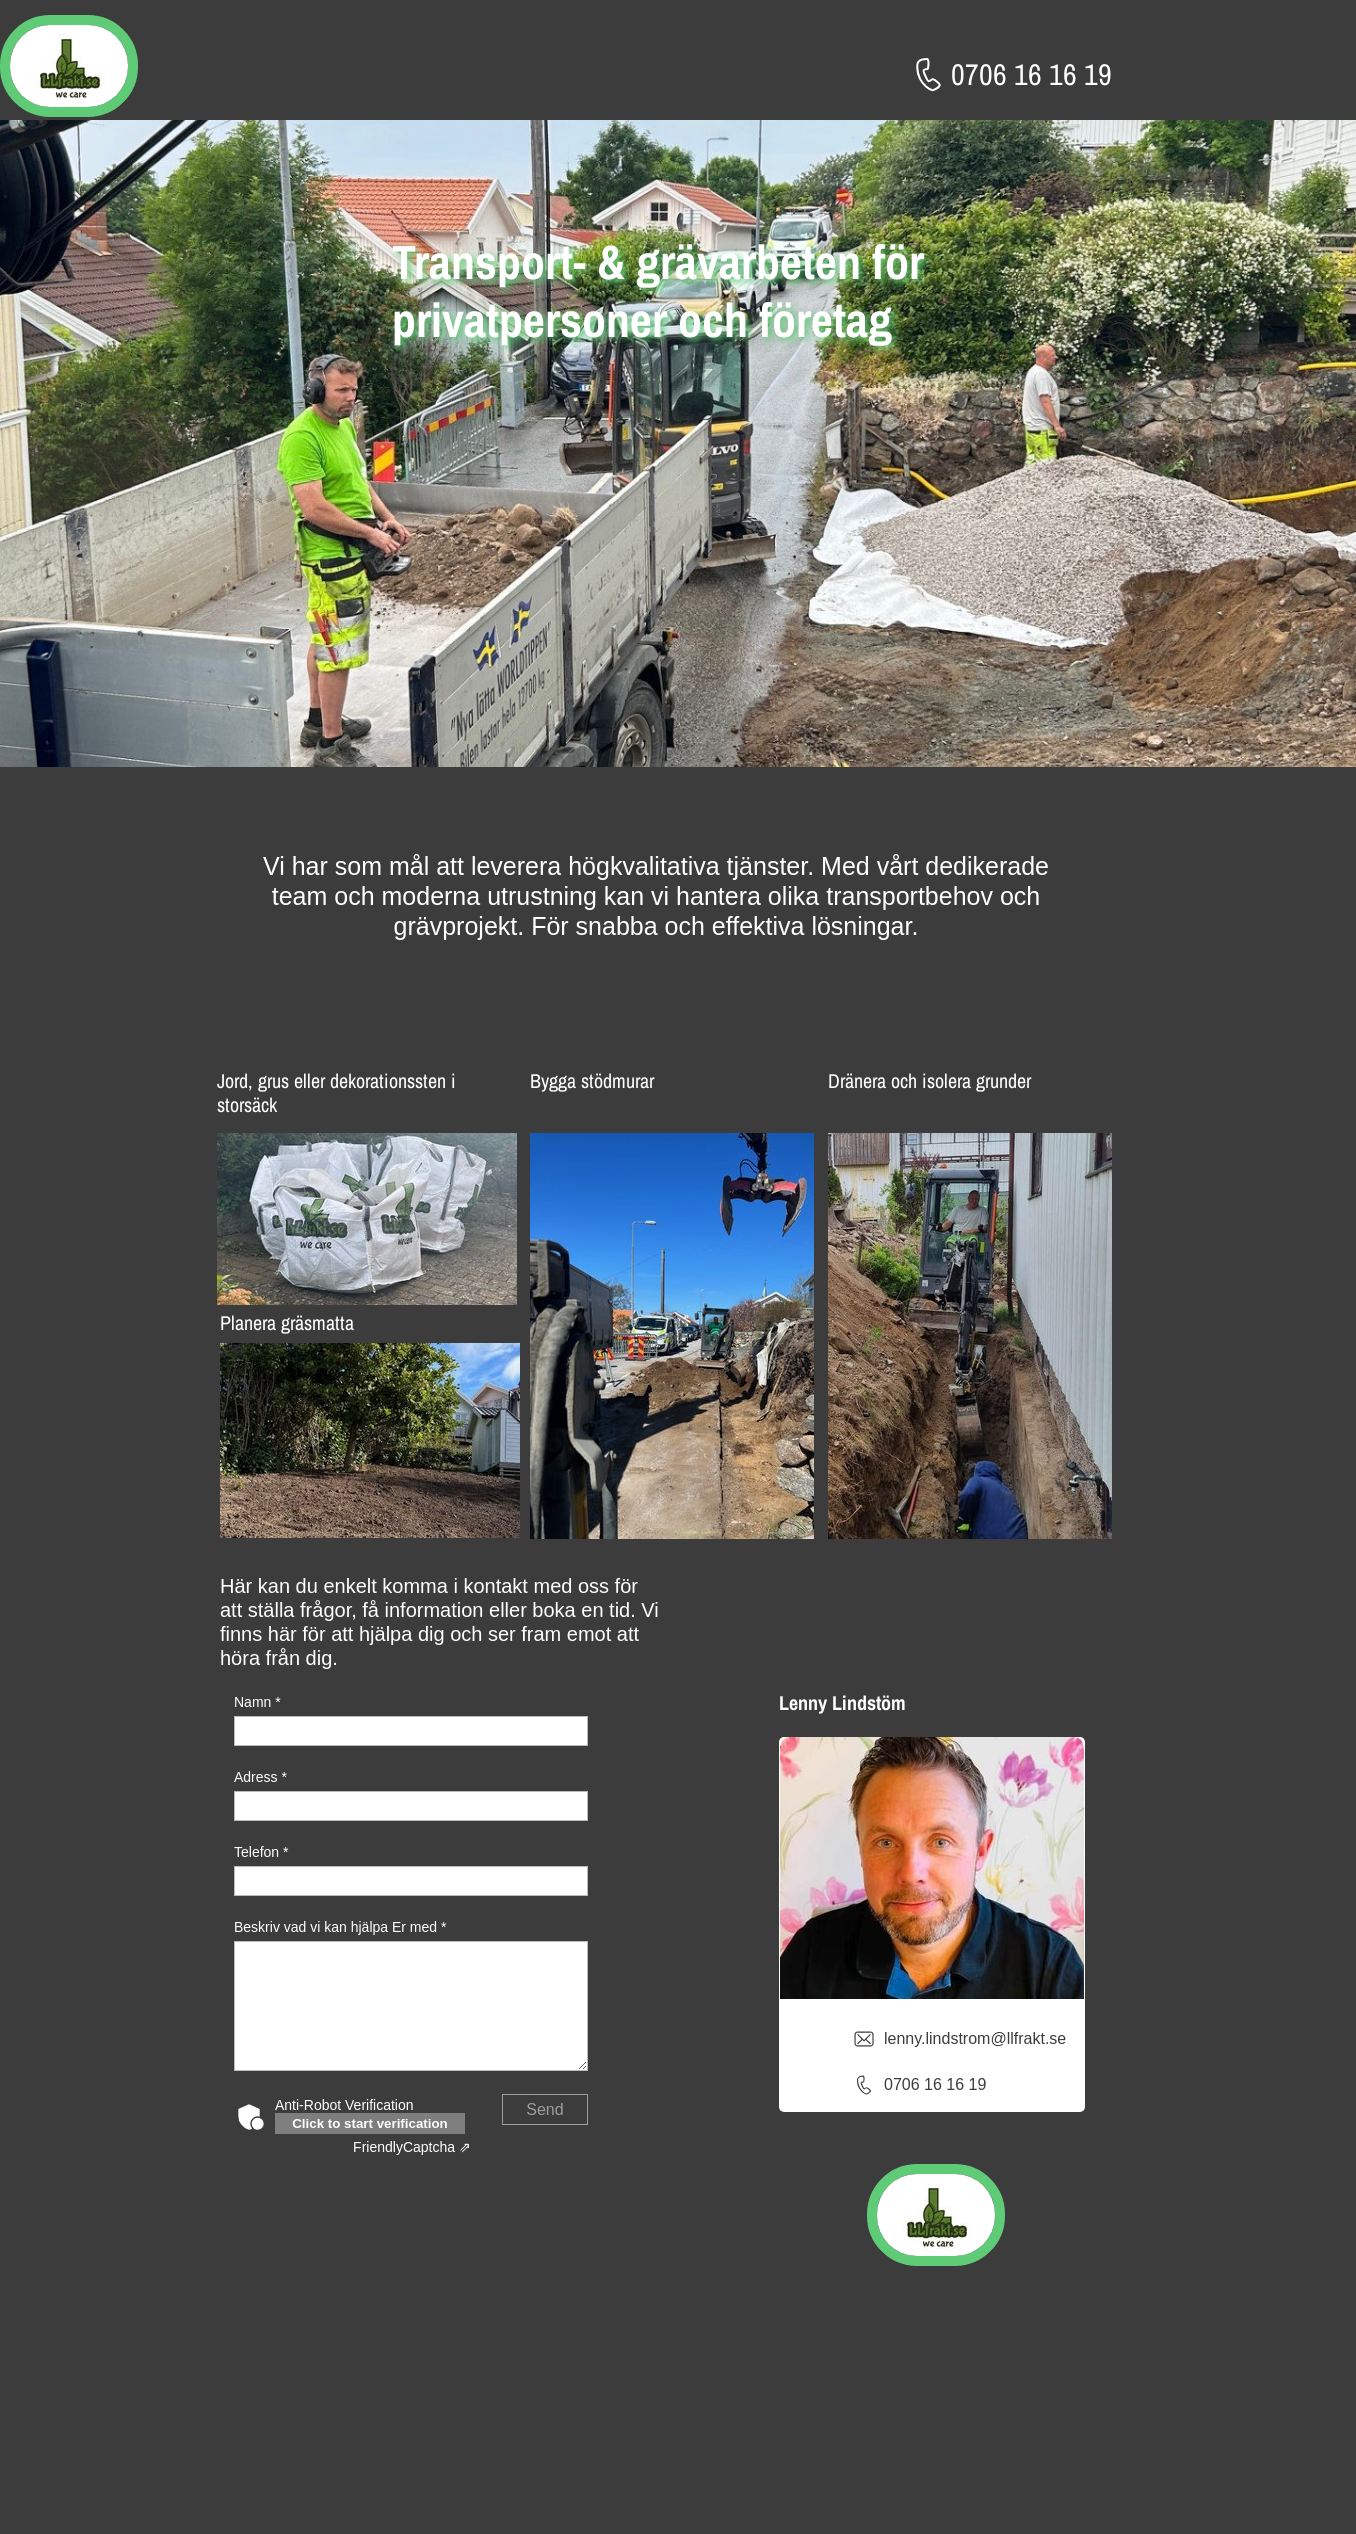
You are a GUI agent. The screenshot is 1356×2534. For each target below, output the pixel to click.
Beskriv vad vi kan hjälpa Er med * (340, 1927)
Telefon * (261, 1852)
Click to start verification (370, 2123)
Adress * (260, 1777)
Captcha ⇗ (412, 2147)
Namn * (257, 1702)
